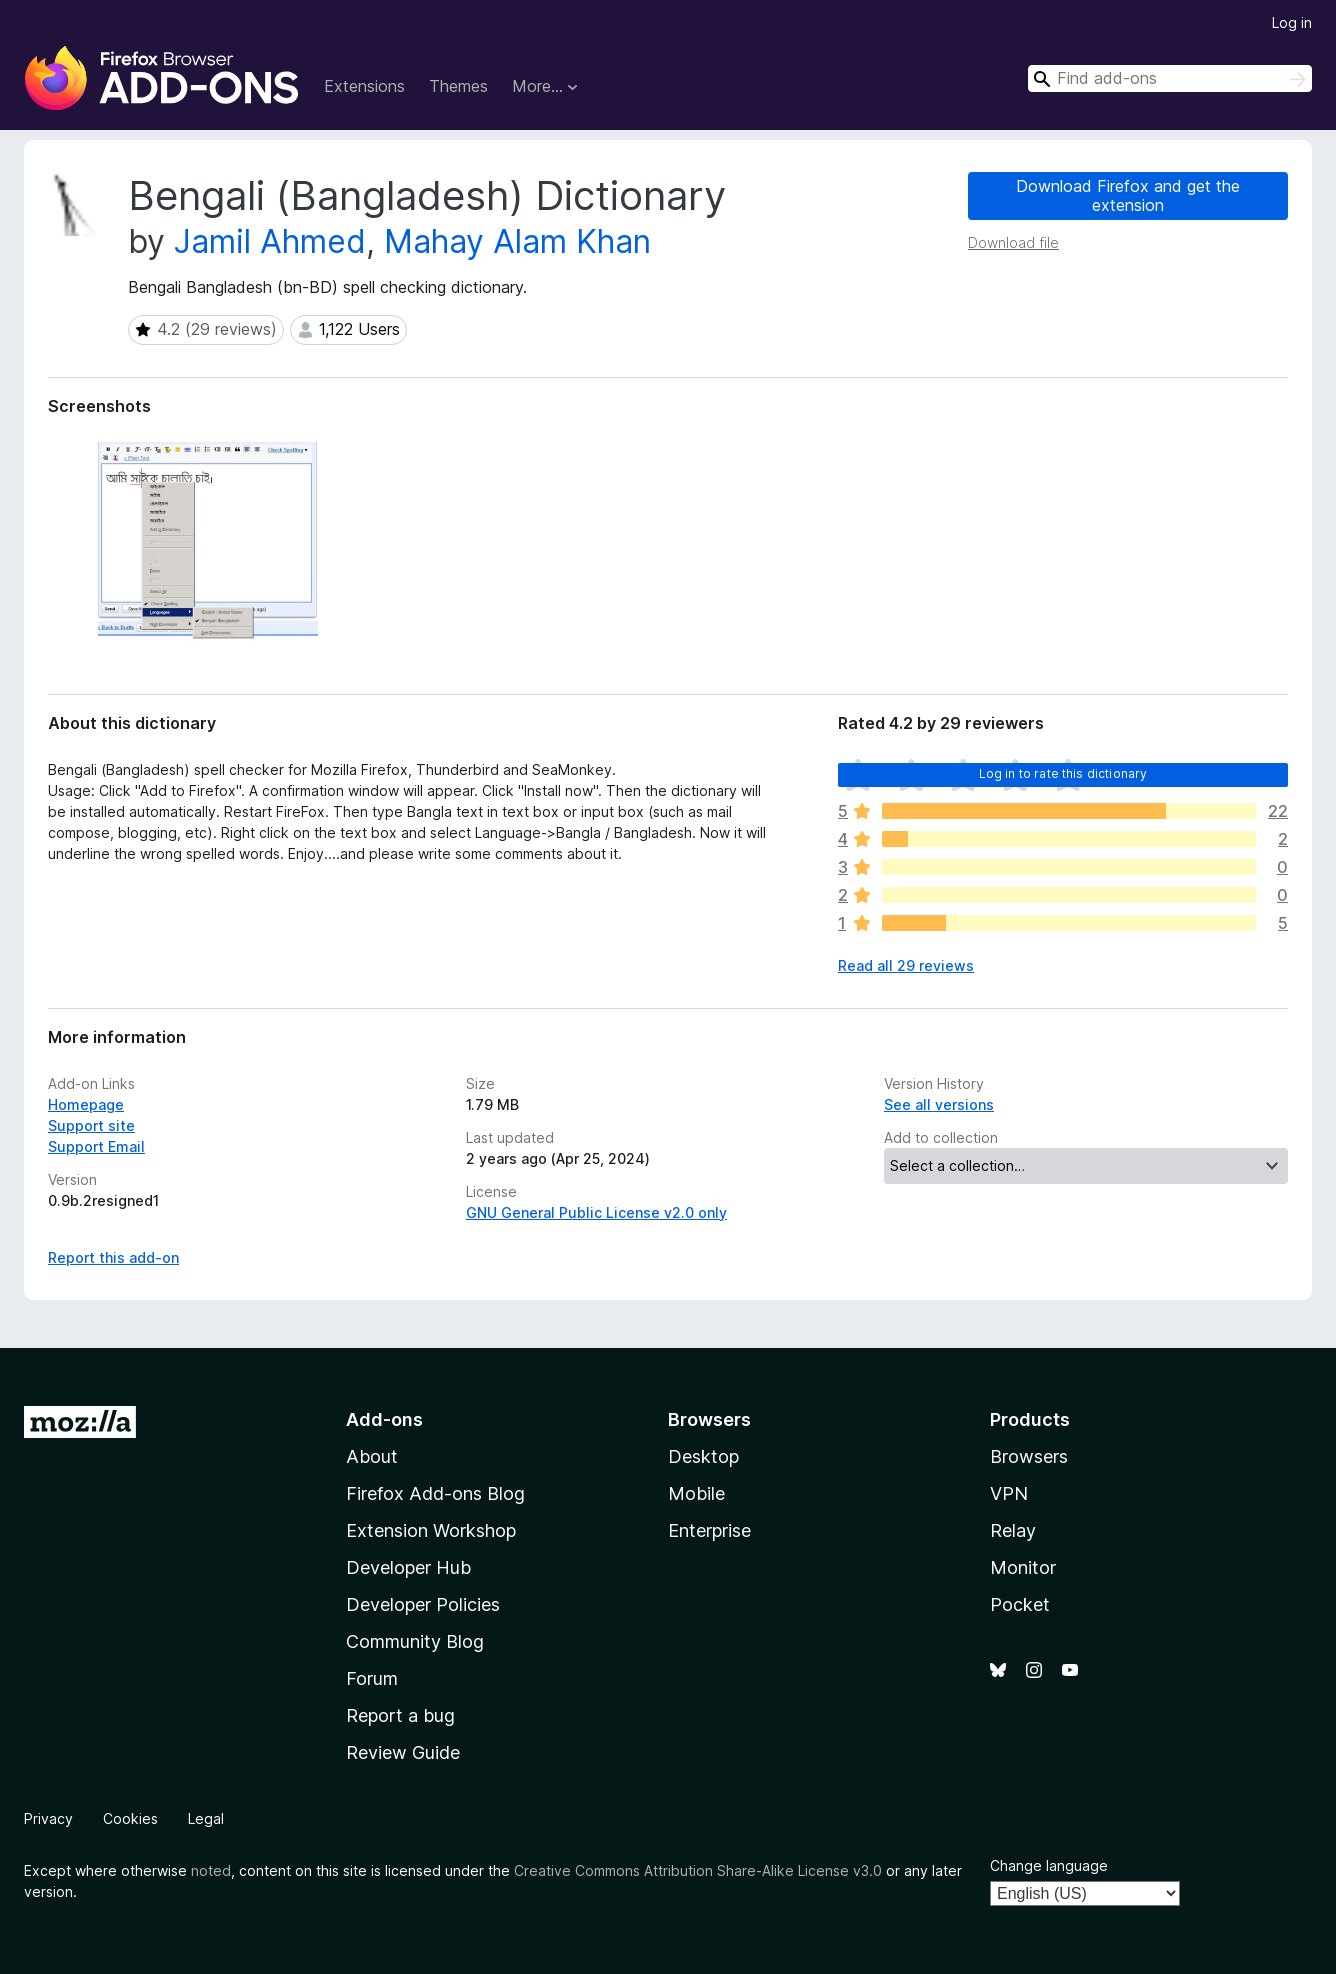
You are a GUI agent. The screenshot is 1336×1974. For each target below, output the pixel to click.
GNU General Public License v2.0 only (596, 1212)
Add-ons (384, 1419)
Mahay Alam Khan (517, 241)
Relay (1013, 1530)
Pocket (1020, 1604)
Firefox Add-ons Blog (435, 1493)
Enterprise (709, 1530)
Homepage (86, 1104)
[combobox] (1170, 78)
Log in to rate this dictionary (1063, 773)
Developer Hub (408, 1567)
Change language (1049, 1865)
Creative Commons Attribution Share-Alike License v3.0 (698, 1870)
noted (211, 1870)
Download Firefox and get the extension (1128, 195)
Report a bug (400, 1715)
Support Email (96, 1146)
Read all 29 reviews (906, 965)
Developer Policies (423, 1604)
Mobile (696, 1493)
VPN (1009, 1493)
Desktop (703, 1456)
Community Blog (415, 1641)
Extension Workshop (431, 1530)
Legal (206, 1818)
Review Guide (403, 1752)
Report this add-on (113, 1257)
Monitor (1023, 1567)
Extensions (364, 86)
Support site (91, 1125)
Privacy (48, 1818)
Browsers (1029, 1456)
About (372, 1456)
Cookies (130, 1818)
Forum (372, 1678)
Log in (1292, 22)
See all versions (939, 1104)
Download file (1013, 242)
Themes (458, 86)
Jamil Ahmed (270, 241)
